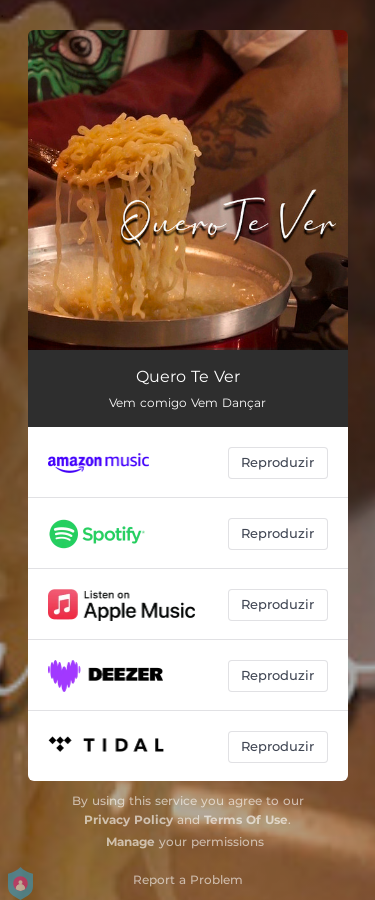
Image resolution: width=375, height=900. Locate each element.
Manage (130, 841)
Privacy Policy (128, 819)
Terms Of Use (246, 819)
